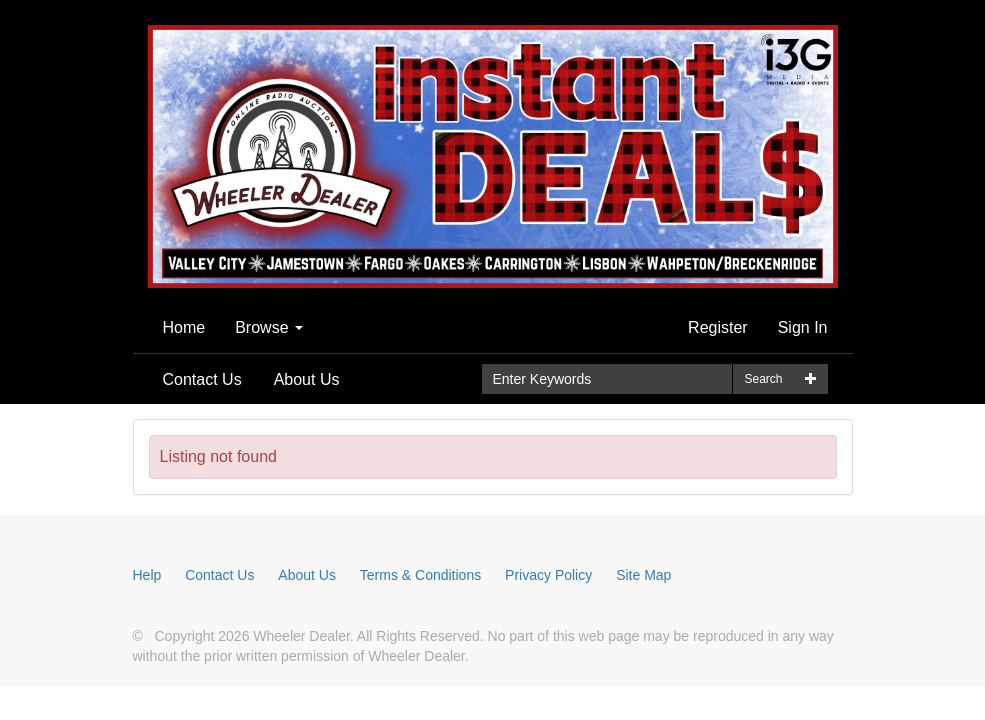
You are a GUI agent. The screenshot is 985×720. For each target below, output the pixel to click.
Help (147, 575)
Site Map (643, 575)
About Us (307, 379)
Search (763, 379)
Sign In (803, 327)
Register (718, 327)
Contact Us (202, 379)
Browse (269, 327)
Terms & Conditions (420, 575)
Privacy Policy (548, 575)
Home (184, 327)
